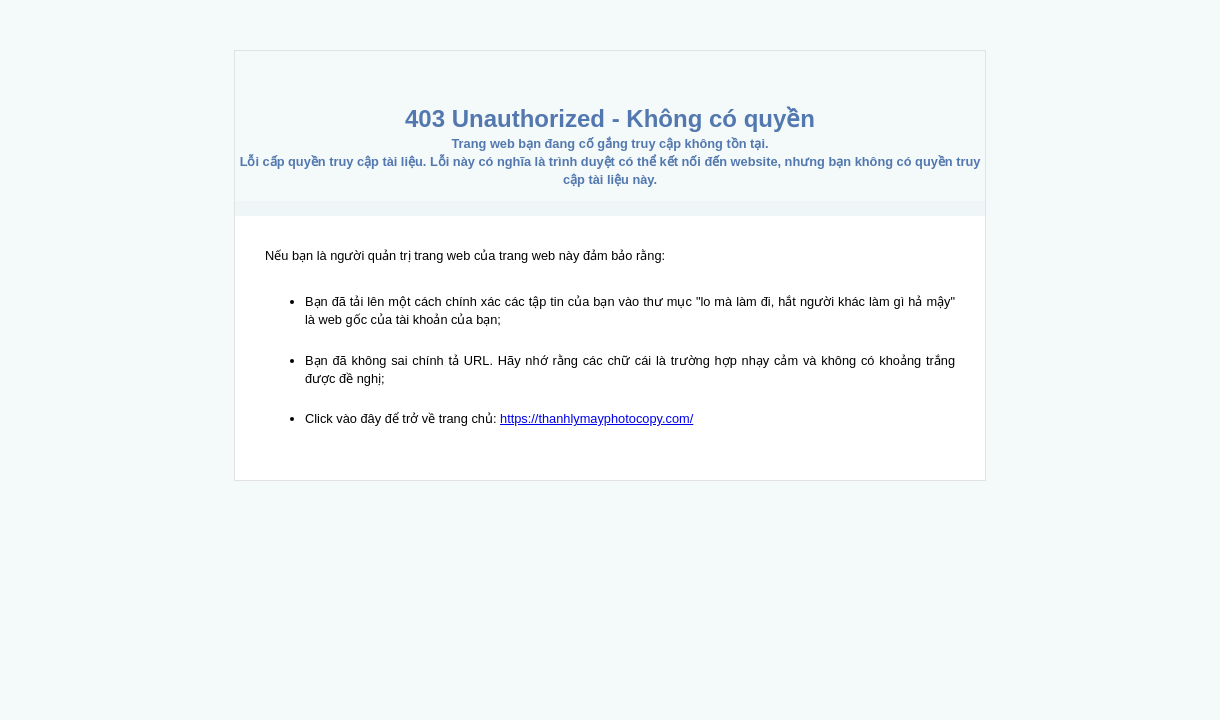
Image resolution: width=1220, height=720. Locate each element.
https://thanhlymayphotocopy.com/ (596, 418)
